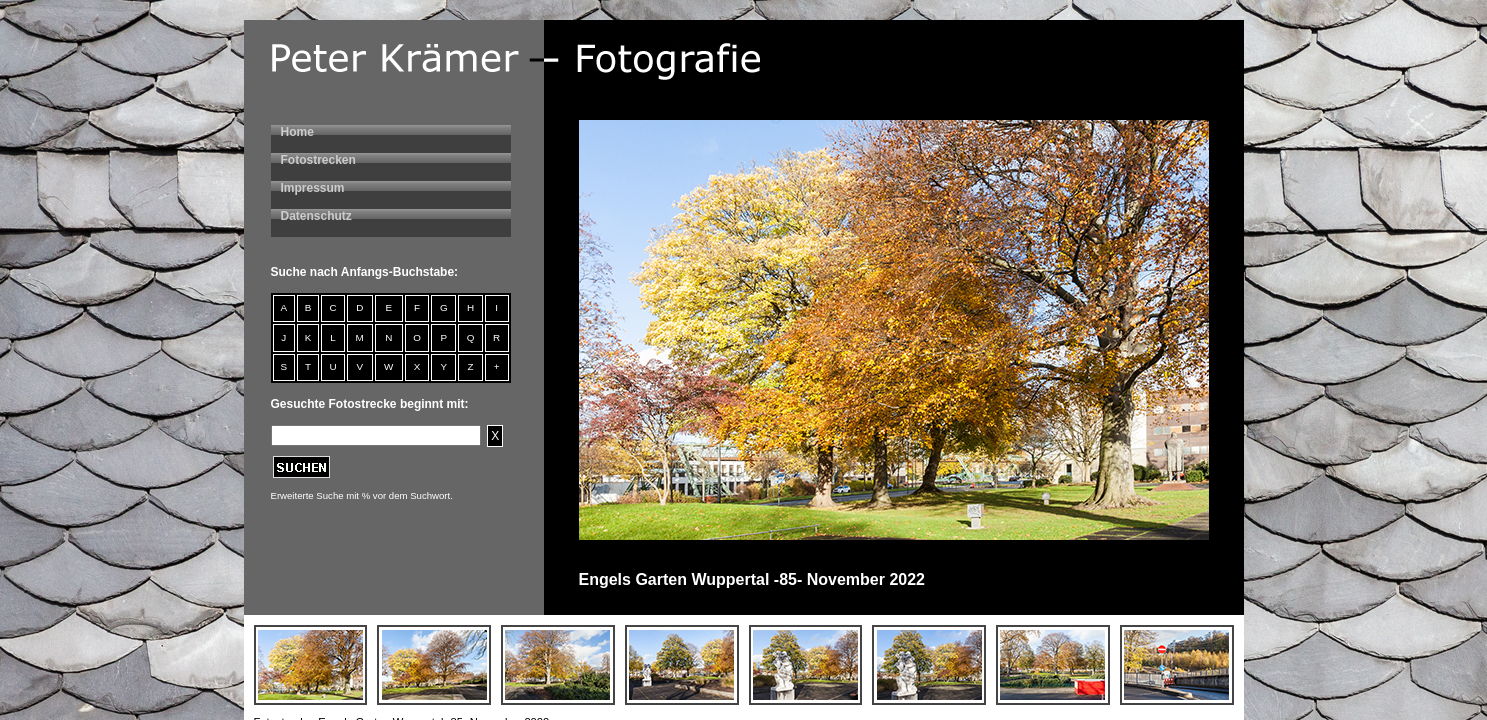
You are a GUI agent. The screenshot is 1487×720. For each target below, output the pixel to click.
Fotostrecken (318, 160)
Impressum (313, 188)
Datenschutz (316, 216)
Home (297, 132)
